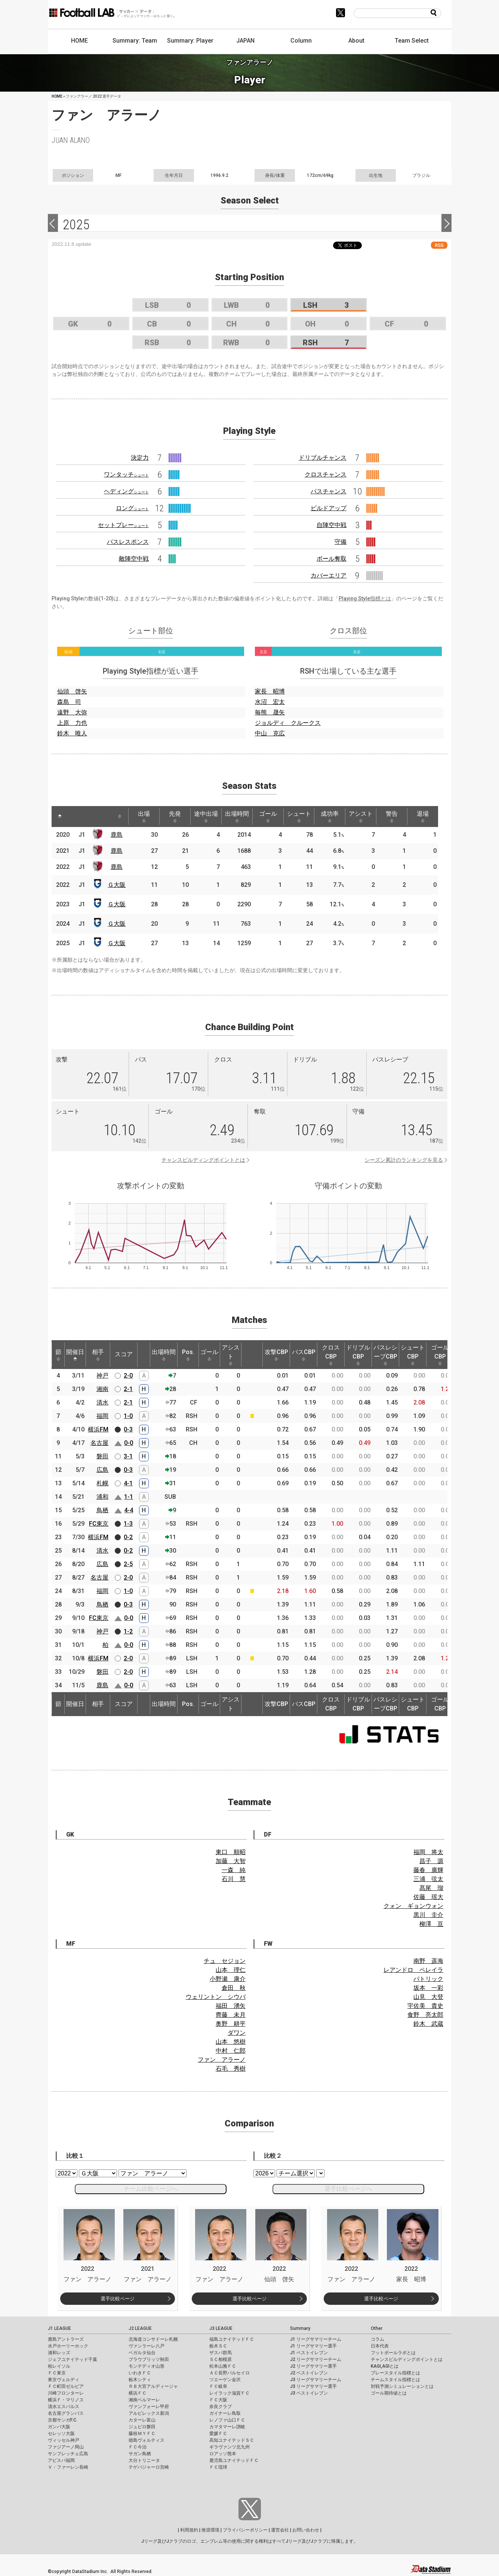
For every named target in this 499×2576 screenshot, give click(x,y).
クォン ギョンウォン (413, 1905)
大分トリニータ (144, 2460)
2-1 (128, 1389)
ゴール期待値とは (389, 2393)
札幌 (102, 1483)
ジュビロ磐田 (142, 2426)
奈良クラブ (220, 2406)
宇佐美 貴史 (425, 2005)
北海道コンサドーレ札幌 (153, 2339)
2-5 (128, 1564)
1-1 (128, 1496)
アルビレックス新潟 (149, 2413)
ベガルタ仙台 (142, 2352)
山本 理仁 (231, 1969)
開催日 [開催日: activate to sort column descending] (75, 1354)
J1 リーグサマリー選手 (313, 2346)
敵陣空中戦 (134, 558)
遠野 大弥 (72, 712)
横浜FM (98, 1429)
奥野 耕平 (231, 2023)
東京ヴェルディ (63, 2379)
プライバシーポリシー (245, 2530)
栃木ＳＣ (218, 2346)
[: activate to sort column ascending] (74, 816)
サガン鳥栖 (140, 2453)
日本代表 (380, 2346)
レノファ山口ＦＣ (227, 2420)
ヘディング (126, 491)
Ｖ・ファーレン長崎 (68, 2467)
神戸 (102, 1375)
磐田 (102, 1456)
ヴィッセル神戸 (63, 2440)
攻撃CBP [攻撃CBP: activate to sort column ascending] (276, 1354)
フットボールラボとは (393, 2352)
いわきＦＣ (140, 2373)
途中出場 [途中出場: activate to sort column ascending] (206, 816)
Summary (300, 2328)
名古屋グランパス (66, 2413)
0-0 (128, 1442)
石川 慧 (234, 1879)
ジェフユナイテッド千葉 (72, 2359)
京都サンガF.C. (62, 2420)
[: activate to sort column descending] (60, 816)
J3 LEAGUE (220, 2328)
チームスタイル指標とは (395, 2379)
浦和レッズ (59, 2352)
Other (376, 2328)
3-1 (128, 1456)
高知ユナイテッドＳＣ (231, 2440)
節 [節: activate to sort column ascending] (58, 1354)
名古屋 (99, 1442)
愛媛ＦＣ (218, 2433)
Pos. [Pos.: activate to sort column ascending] (188, 1354)
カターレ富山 (142, 2420)
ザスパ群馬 (220, 2352)
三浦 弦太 (428, 1879)
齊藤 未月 (231, 2014)
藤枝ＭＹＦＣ (142, 2433)
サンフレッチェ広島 (68, 2453)
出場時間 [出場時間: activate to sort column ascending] (237, 816)
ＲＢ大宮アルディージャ (153, 2386)
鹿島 (117, 834)
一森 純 (234, 1870)
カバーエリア (328, 575)
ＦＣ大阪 (218, 2399)
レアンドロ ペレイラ (413, 1969)
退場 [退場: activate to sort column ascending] (423, 816)
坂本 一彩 (428, 1987)
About (356, 40)
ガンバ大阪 (59, 2426)
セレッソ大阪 (61, 2433)
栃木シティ (140, 2379)
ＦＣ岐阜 (218, 2386)
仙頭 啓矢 (72, 691)
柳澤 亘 (431, 1923)
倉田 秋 (234, 1987)
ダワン (237, 2032)
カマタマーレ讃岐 (227, 2426)
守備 (340, 541)
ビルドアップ (328, 508)
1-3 (128, 1523)
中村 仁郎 (231, 2050)
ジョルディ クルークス (288, 722)
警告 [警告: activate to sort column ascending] (392, 816)
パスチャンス (328, 491)
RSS (439, 245)
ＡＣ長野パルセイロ (229, 2373)
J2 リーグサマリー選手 (313, 2366)
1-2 (128, 1631)
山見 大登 (428, 1996)
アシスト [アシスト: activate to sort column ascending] (361, 816)
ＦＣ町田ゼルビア (66, 2386)
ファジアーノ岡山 (66, 2447)
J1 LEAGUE (59, 2328)
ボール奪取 (331, 558)
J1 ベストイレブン (309, 2352)
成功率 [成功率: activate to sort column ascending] (330, 816)
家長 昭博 (270, 691)
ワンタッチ (126, 474)
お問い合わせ (305, 2530)
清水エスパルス (63, 2406)
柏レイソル (59, 2366)
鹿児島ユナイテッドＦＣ (234, 2460)
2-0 (128, 1375)
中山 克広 (270, 733)
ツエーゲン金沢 (225, 2379)
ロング (132, 508)
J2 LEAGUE (140, 2328)
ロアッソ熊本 (222, 2453)
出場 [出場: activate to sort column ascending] (144, 816)
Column (301, 40)
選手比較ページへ (348, 2189)
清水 (102, 1402)
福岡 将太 (428, 1852)
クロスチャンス (325, 474)
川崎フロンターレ (66, 2393)
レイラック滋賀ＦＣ (229, 2393)
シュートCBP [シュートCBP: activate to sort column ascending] (413, 1355)
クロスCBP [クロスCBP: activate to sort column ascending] (331, 1355)
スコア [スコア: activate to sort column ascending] (124, 1354)
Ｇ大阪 (117, 884)
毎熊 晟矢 (270, 712)
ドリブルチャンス (322, 457)
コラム (377, 2339)
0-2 (128, 1537)
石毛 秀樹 (231, 2068)
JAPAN (245, 40)
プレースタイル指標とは (395, 2373)
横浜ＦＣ (138, 2393)
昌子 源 (431, 1861)
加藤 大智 (231, 1861)
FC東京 (98, 1523)
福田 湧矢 (231, 2005)
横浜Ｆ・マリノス (66, 2399)
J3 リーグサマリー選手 (313, 2386)
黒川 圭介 (428, 1914)
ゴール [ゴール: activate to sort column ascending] (268, 816)
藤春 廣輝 (428, 1870)
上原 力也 (72, 722)
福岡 (102, 1415)
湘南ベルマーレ (144, 2399)
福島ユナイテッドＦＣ (231, 2339)
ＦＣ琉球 (218, 2467)
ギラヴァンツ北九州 (229, 2447)
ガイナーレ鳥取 (225, 2413)
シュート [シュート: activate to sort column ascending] (299, 816)
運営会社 (280, 2530)
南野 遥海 (428, 1960)
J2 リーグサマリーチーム (315, 2359)
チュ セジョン (225, 1960)
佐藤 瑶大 (428, 1896)
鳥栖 (102, 1510)
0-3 (128, 1429)
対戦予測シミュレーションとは (402, 2386)
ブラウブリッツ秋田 (149, 2359)
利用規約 (189, 2530)
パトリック (428, 1978)
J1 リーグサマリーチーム (315, 2339)
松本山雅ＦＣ (222, 2366)
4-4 (128, 1510)
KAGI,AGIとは (384, 2366)
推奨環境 (210, 2530)
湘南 (102, 1389)
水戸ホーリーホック (68, 2346)
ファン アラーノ (222, 2059)
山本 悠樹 (231, 2041)
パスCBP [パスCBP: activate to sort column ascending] (303, 1354)
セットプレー (123, 525)
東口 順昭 (231, 1852)
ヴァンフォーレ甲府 (149, 2406)
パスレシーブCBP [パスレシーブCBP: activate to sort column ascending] (385, 1355)
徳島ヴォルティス (146, 2440)
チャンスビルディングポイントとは (203, 1160)
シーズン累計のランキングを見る (403, 1160)
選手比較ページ (118, 2298)
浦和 (102, 1496)
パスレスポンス (128, 541)
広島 (102, 1469)
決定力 (140, 457)
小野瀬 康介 (228, 1978)
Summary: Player (190, 40)
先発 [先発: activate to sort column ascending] (175, 816)
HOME (79, 40)
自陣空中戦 (331, 525)
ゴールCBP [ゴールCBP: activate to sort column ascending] (440, 1355)
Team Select (412, 40)
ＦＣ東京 (57, 2373)
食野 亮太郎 (425, 2014)
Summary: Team (135, 40)
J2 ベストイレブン (309, 2373)
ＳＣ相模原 (220, 2359)
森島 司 (69, 701)
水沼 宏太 (270, 701)
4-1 (128, 1483)
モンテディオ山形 (146, 2366)
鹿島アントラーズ (66, 2339)
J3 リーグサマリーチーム (315, 2379)
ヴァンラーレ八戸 (146, 2346)
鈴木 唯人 (72, 733)
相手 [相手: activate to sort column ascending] (98, 1354)
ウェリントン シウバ (216, 1996)
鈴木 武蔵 (428, 2023)
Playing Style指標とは (365, 598)
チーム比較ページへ (151, 2189)
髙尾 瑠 (431, 1888)
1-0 (128, 1415)
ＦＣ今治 (138, 2447)
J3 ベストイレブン (309, 2393)
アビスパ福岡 (61, 2460)
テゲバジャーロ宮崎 (149, 2467)
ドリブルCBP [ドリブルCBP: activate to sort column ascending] (358, 1355)
